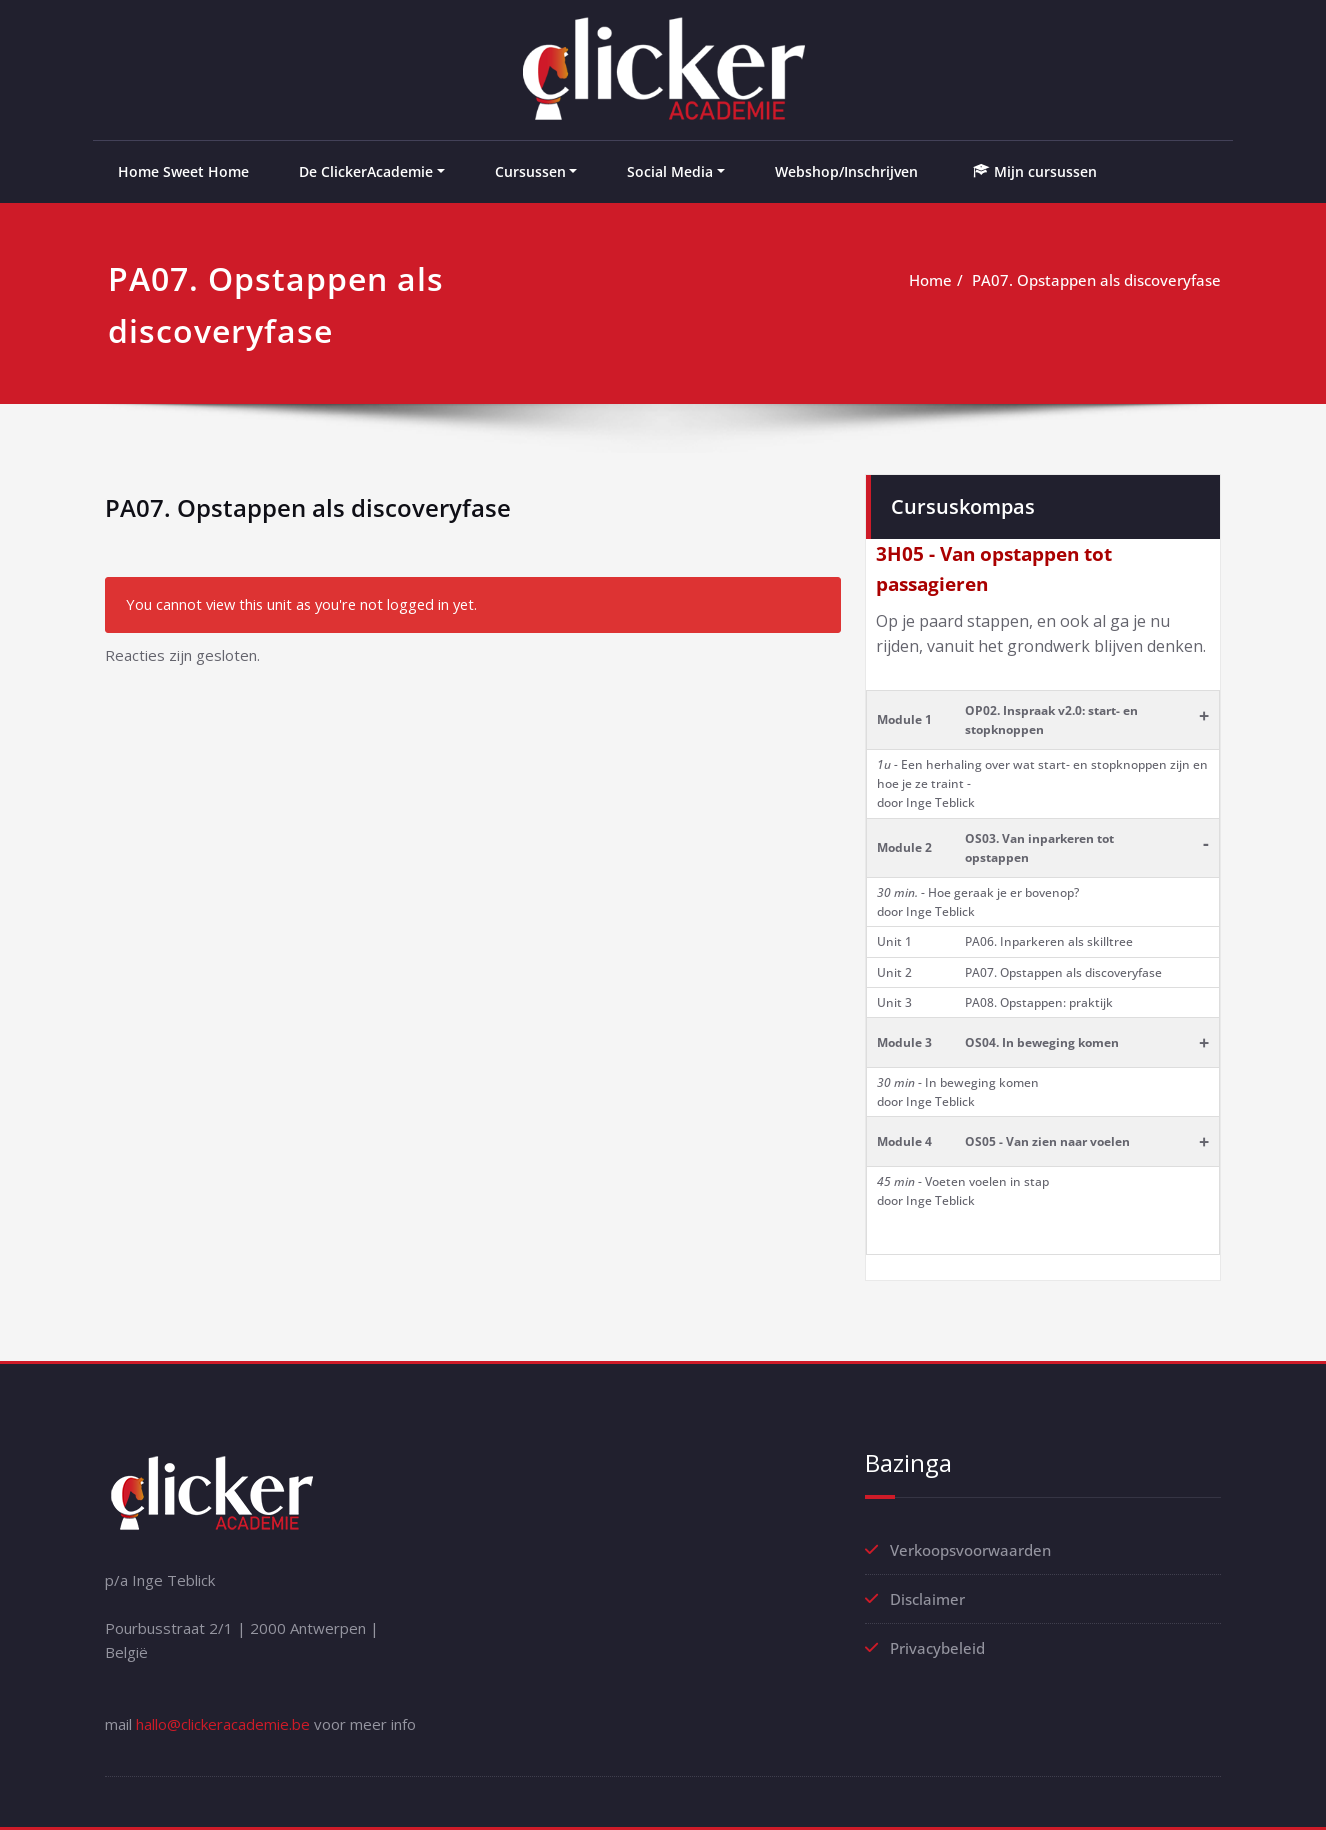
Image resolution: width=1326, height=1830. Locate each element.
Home (930, 280)
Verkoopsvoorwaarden (970, 1550)
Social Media (670, 171)
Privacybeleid (937, 1648)
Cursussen (530, 171)
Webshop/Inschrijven (846, 171)
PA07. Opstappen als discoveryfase (1096, 280)
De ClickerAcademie (366, 171)
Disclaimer (927, 1599)
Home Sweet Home (183, 171)
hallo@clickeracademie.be (223, 1724)
